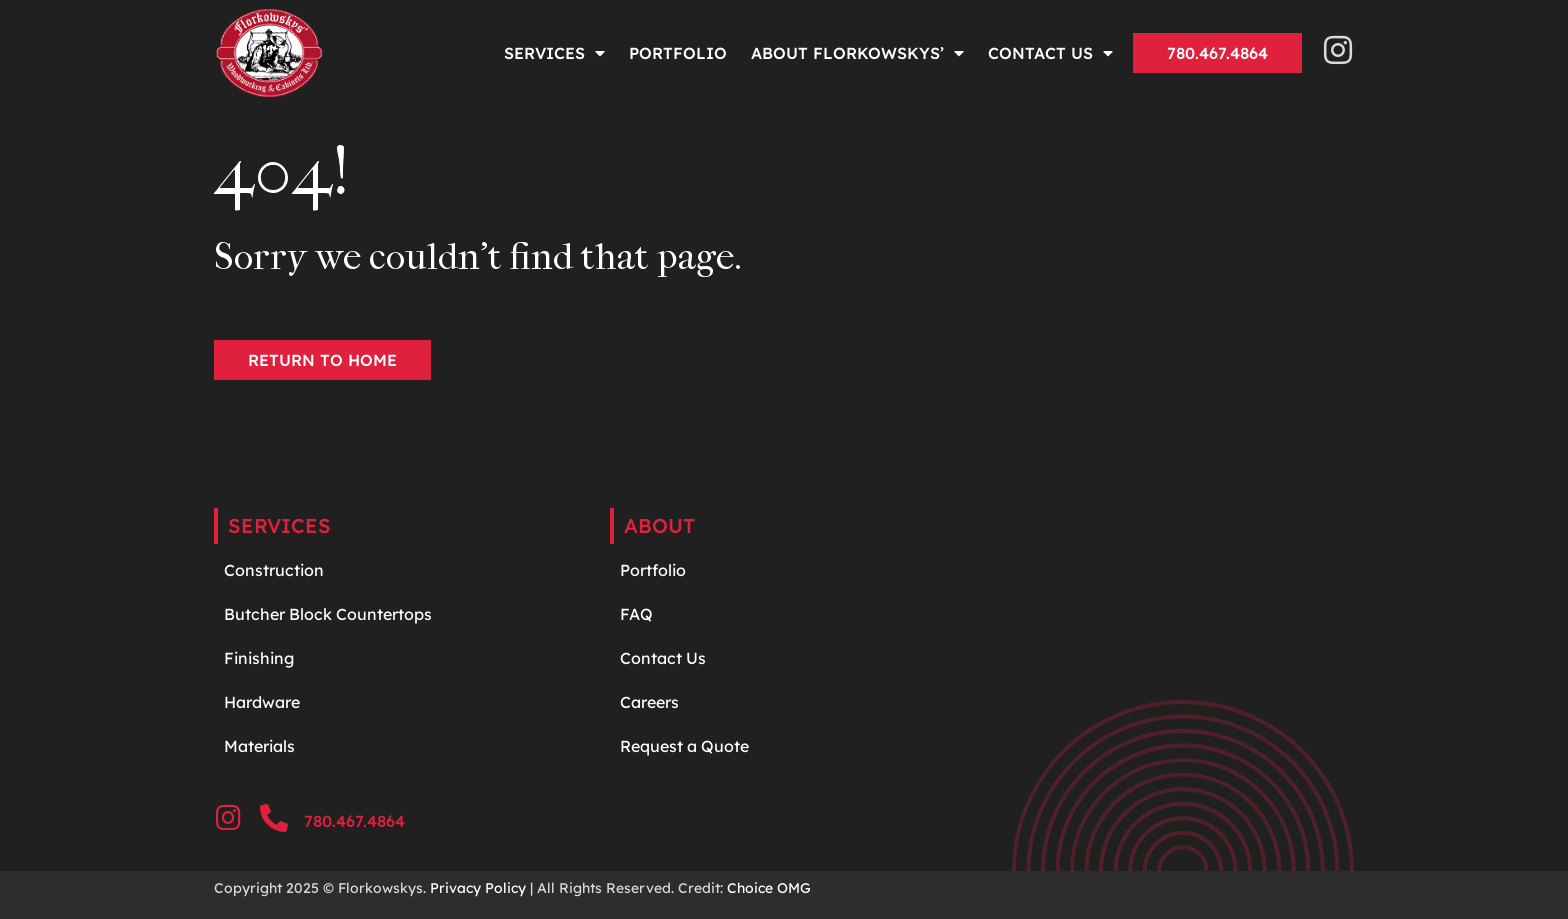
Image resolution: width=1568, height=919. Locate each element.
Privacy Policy (478, 888)
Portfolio (678, 53)
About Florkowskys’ (857, 53)
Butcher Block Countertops (328, 614)
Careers (649, 702)
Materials (259, 746)
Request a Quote (684, 746)
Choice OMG (769, 888)
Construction (274, 570)
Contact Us (1050, 53)
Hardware (264, 702)
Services (554, 53)
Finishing (259, 658)
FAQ (636, 614)
